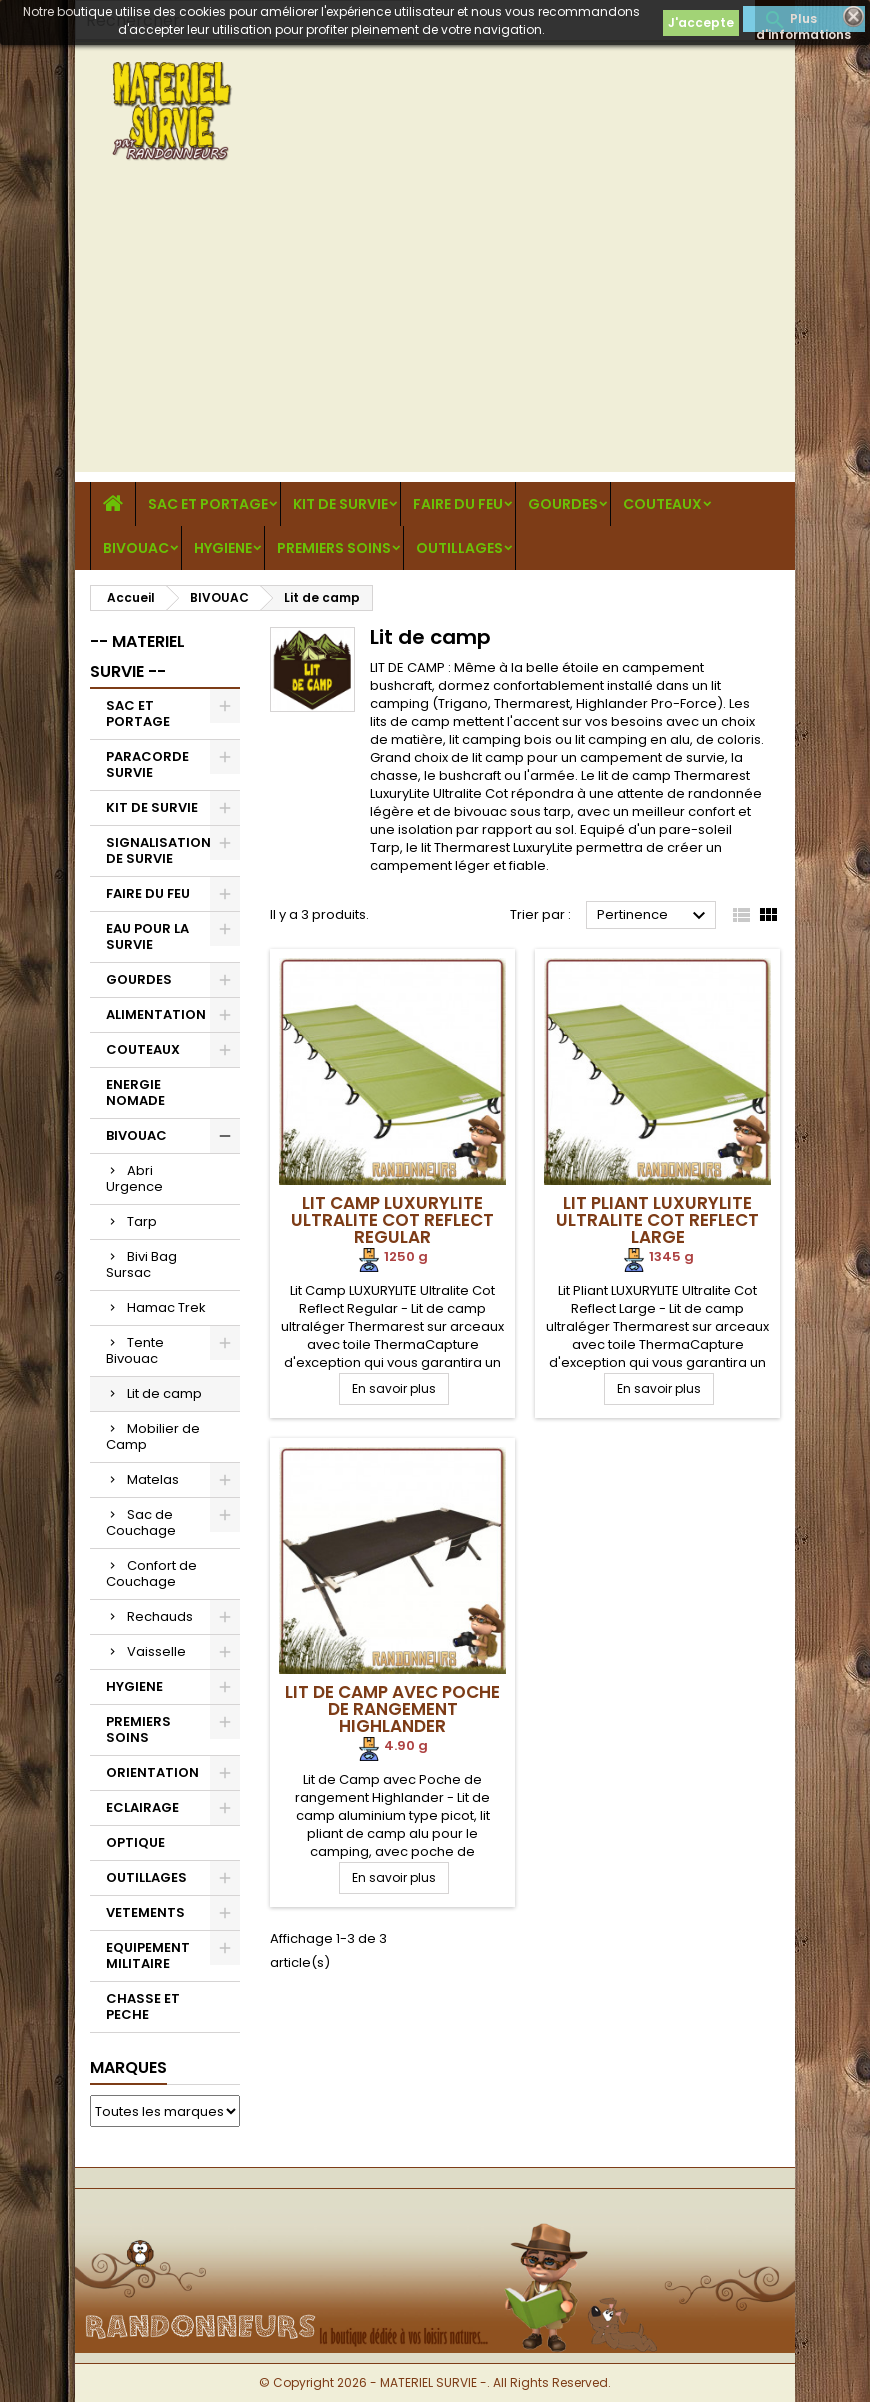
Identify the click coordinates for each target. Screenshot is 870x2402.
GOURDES (563, 504)
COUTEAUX (662, 504)
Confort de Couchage (151, 1573)
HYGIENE (223, 548)
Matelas (153, 1479)
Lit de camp (164, 1393)
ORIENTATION (152, 1772)
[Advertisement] (435, 332)
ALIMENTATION (156, 1014)
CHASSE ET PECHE (143, 2006)
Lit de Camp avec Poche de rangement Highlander (392, 1709)
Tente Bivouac (135, 1350)
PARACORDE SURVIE (147, 764)
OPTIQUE (135, 1842)
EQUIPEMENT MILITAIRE (148, 1955)
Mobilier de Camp (153, 1436)
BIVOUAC (136, 548)
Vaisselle (156, 1651)
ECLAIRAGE (142, 1807)
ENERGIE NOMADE (135, 1092)
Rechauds (160, 1616)
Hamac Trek (166, 1307)
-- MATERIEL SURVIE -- (137, 656)
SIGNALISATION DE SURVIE (158, 850)
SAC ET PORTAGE (208, 504)
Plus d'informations (803, 21)
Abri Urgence (134, 1178)
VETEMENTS (145, 1912)
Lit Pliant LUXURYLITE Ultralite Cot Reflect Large (657, 1220)
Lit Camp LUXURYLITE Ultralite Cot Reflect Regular (392, 1220)
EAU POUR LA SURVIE (147, 936)
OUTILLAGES (459, 548)
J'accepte (701, 22)
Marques (128, 2067)
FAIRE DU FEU (458, 504)
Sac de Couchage (141, 1522)
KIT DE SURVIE (340, 504)
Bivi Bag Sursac (141, 1264)
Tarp (142, 1221)
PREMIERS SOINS (334, 548)
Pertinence (654, 916)
